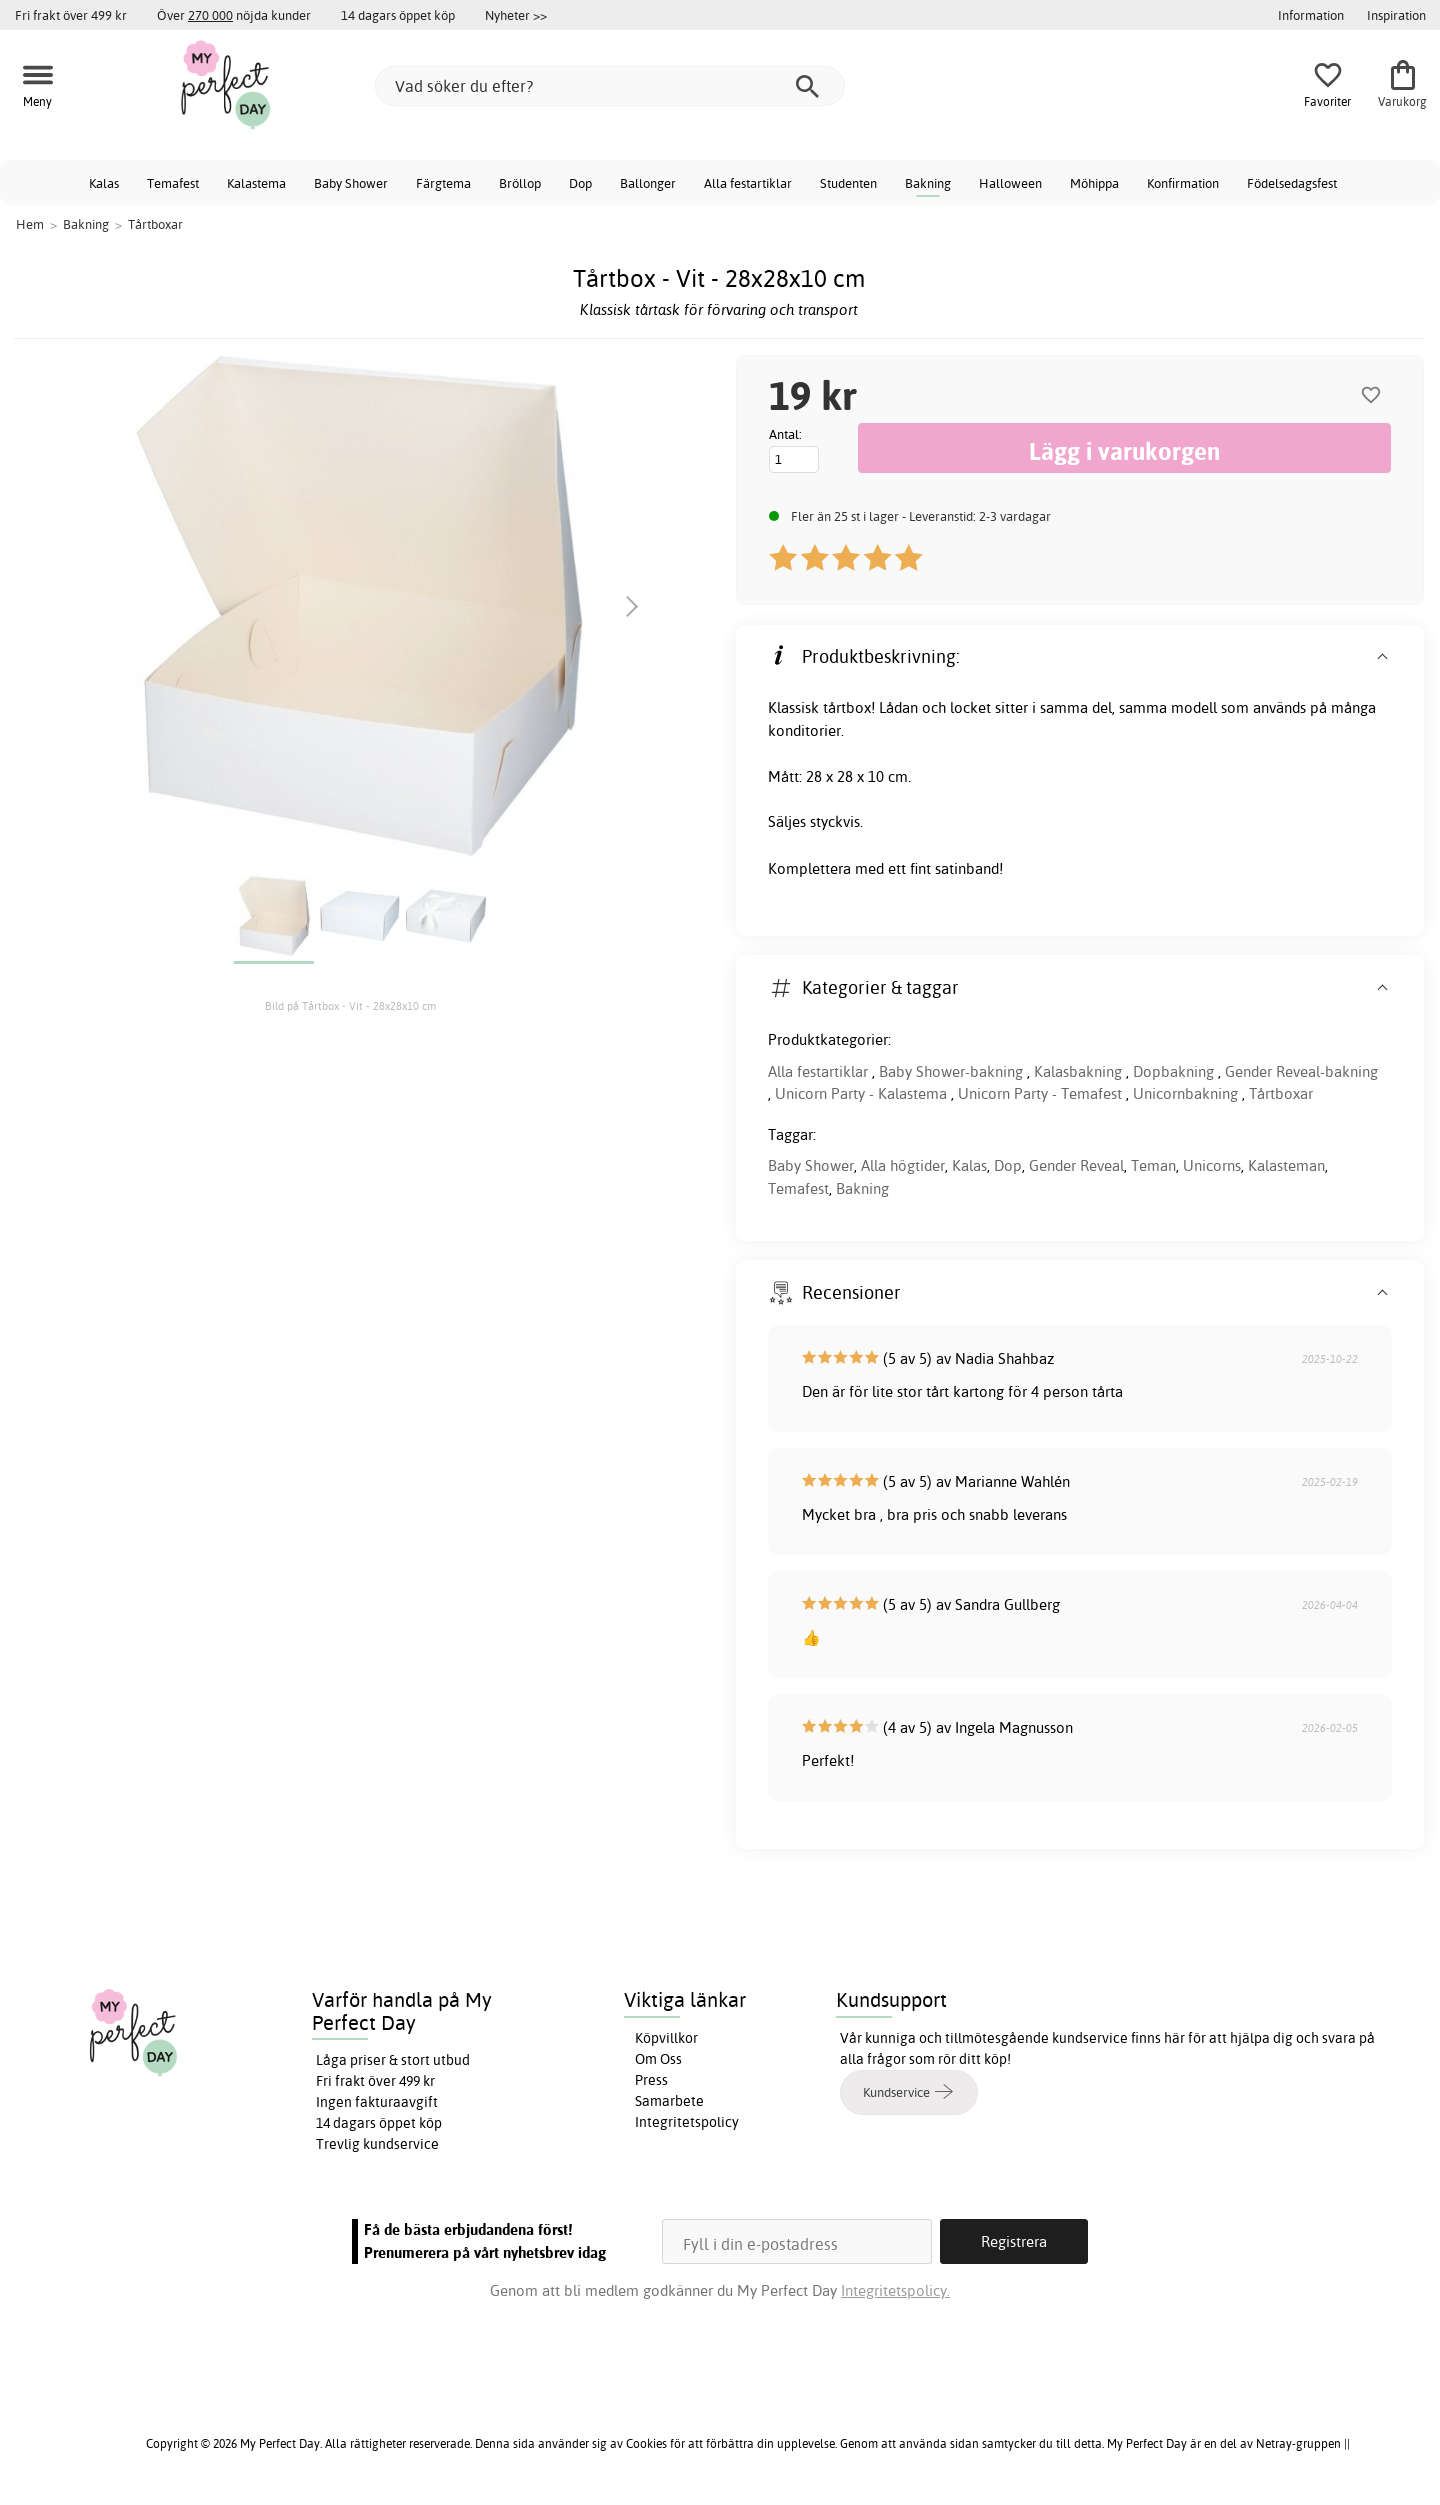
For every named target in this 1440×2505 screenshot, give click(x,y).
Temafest (173, 183)
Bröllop (520, 183)
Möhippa (1094, 183)
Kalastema (256, 183)
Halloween (1010, 183)
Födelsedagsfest (1292, 183)
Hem (30, 224)
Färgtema (443, 183)
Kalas (104, 183)
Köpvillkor (666, 2038)
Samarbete (669, 2101)
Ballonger (648, 183)
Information (1311, 15)
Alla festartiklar (748, 183)
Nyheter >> (516, 15)
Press (651, 2080)
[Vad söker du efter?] (610, 86)
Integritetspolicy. (895, 2290)
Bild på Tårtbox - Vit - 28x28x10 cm (350, 1006)
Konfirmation (1183, 183)
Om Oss (658, 2059)
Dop (580, 183)
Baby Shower (351, 183)
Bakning (928, 183)
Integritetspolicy (687, 2122)
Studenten (848, 183)
